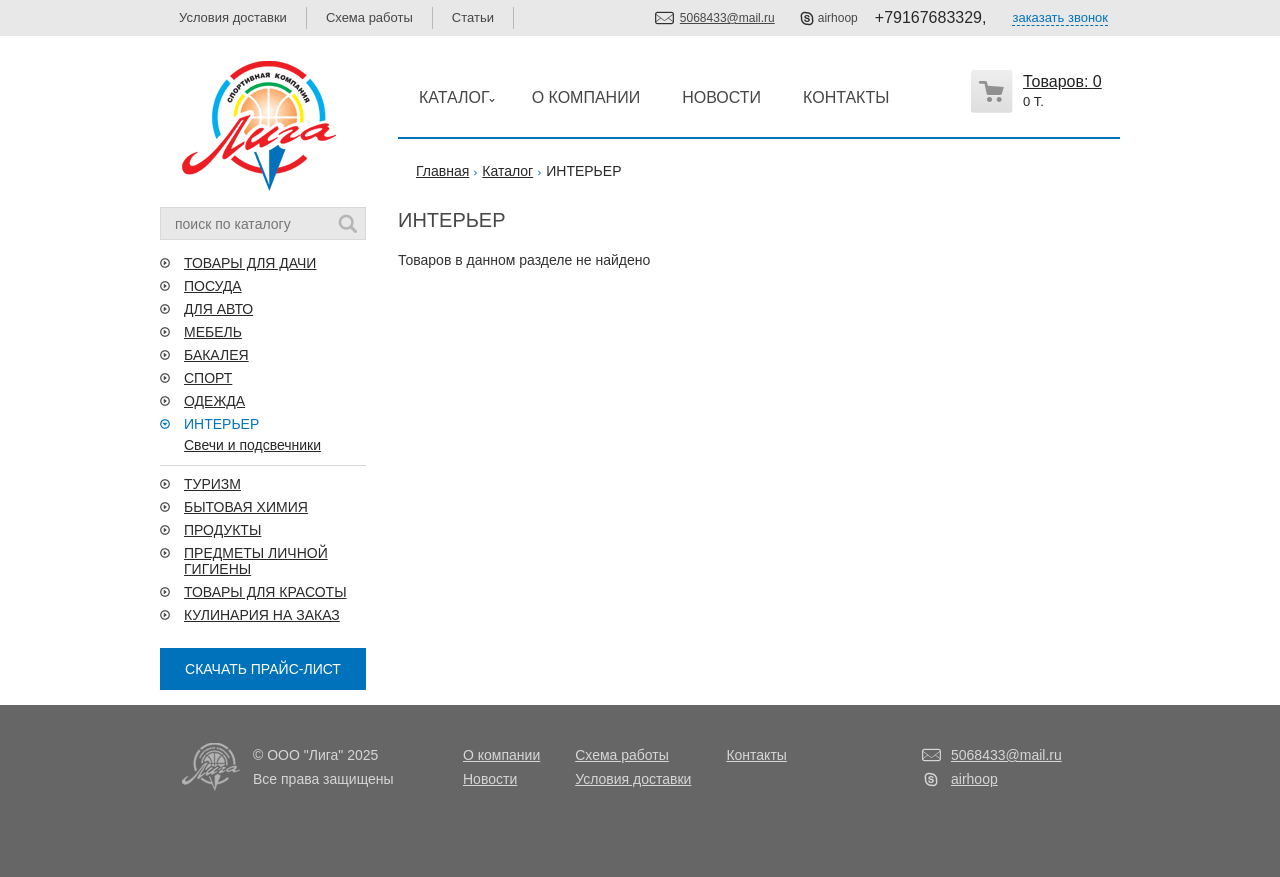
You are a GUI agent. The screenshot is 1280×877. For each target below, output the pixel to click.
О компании (501, 755)
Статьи (473, 17)
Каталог (507, 171)
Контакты (756, 755)
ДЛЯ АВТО (218, 309)
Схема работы (369, 17)
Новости (490, 779)
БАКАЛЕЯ (216, 355)
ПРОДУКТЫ (222, 530)
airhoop (838, 18)
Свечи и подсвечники (252, 445)
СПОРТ (208, 378)
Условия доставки (233, 17)
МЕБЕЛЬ (213, 332)
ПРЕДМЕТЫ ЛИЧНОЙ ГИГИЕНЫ (256, 561)
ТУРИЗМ (212, 484)
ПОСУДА (213, 286)
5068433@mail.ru (727, 18)
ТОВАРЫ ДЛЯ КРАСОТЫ (265, 592)
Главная (442, 171)
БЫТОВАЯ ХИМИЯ (246, 507)
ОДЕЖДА (214, 401)
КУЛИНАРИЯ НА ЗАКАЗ (262, 615)
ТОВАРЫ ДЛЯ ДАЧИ (250, 263)
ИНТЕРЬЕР (221, 424)
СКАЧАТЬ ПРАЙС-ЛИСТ (263, 669)
